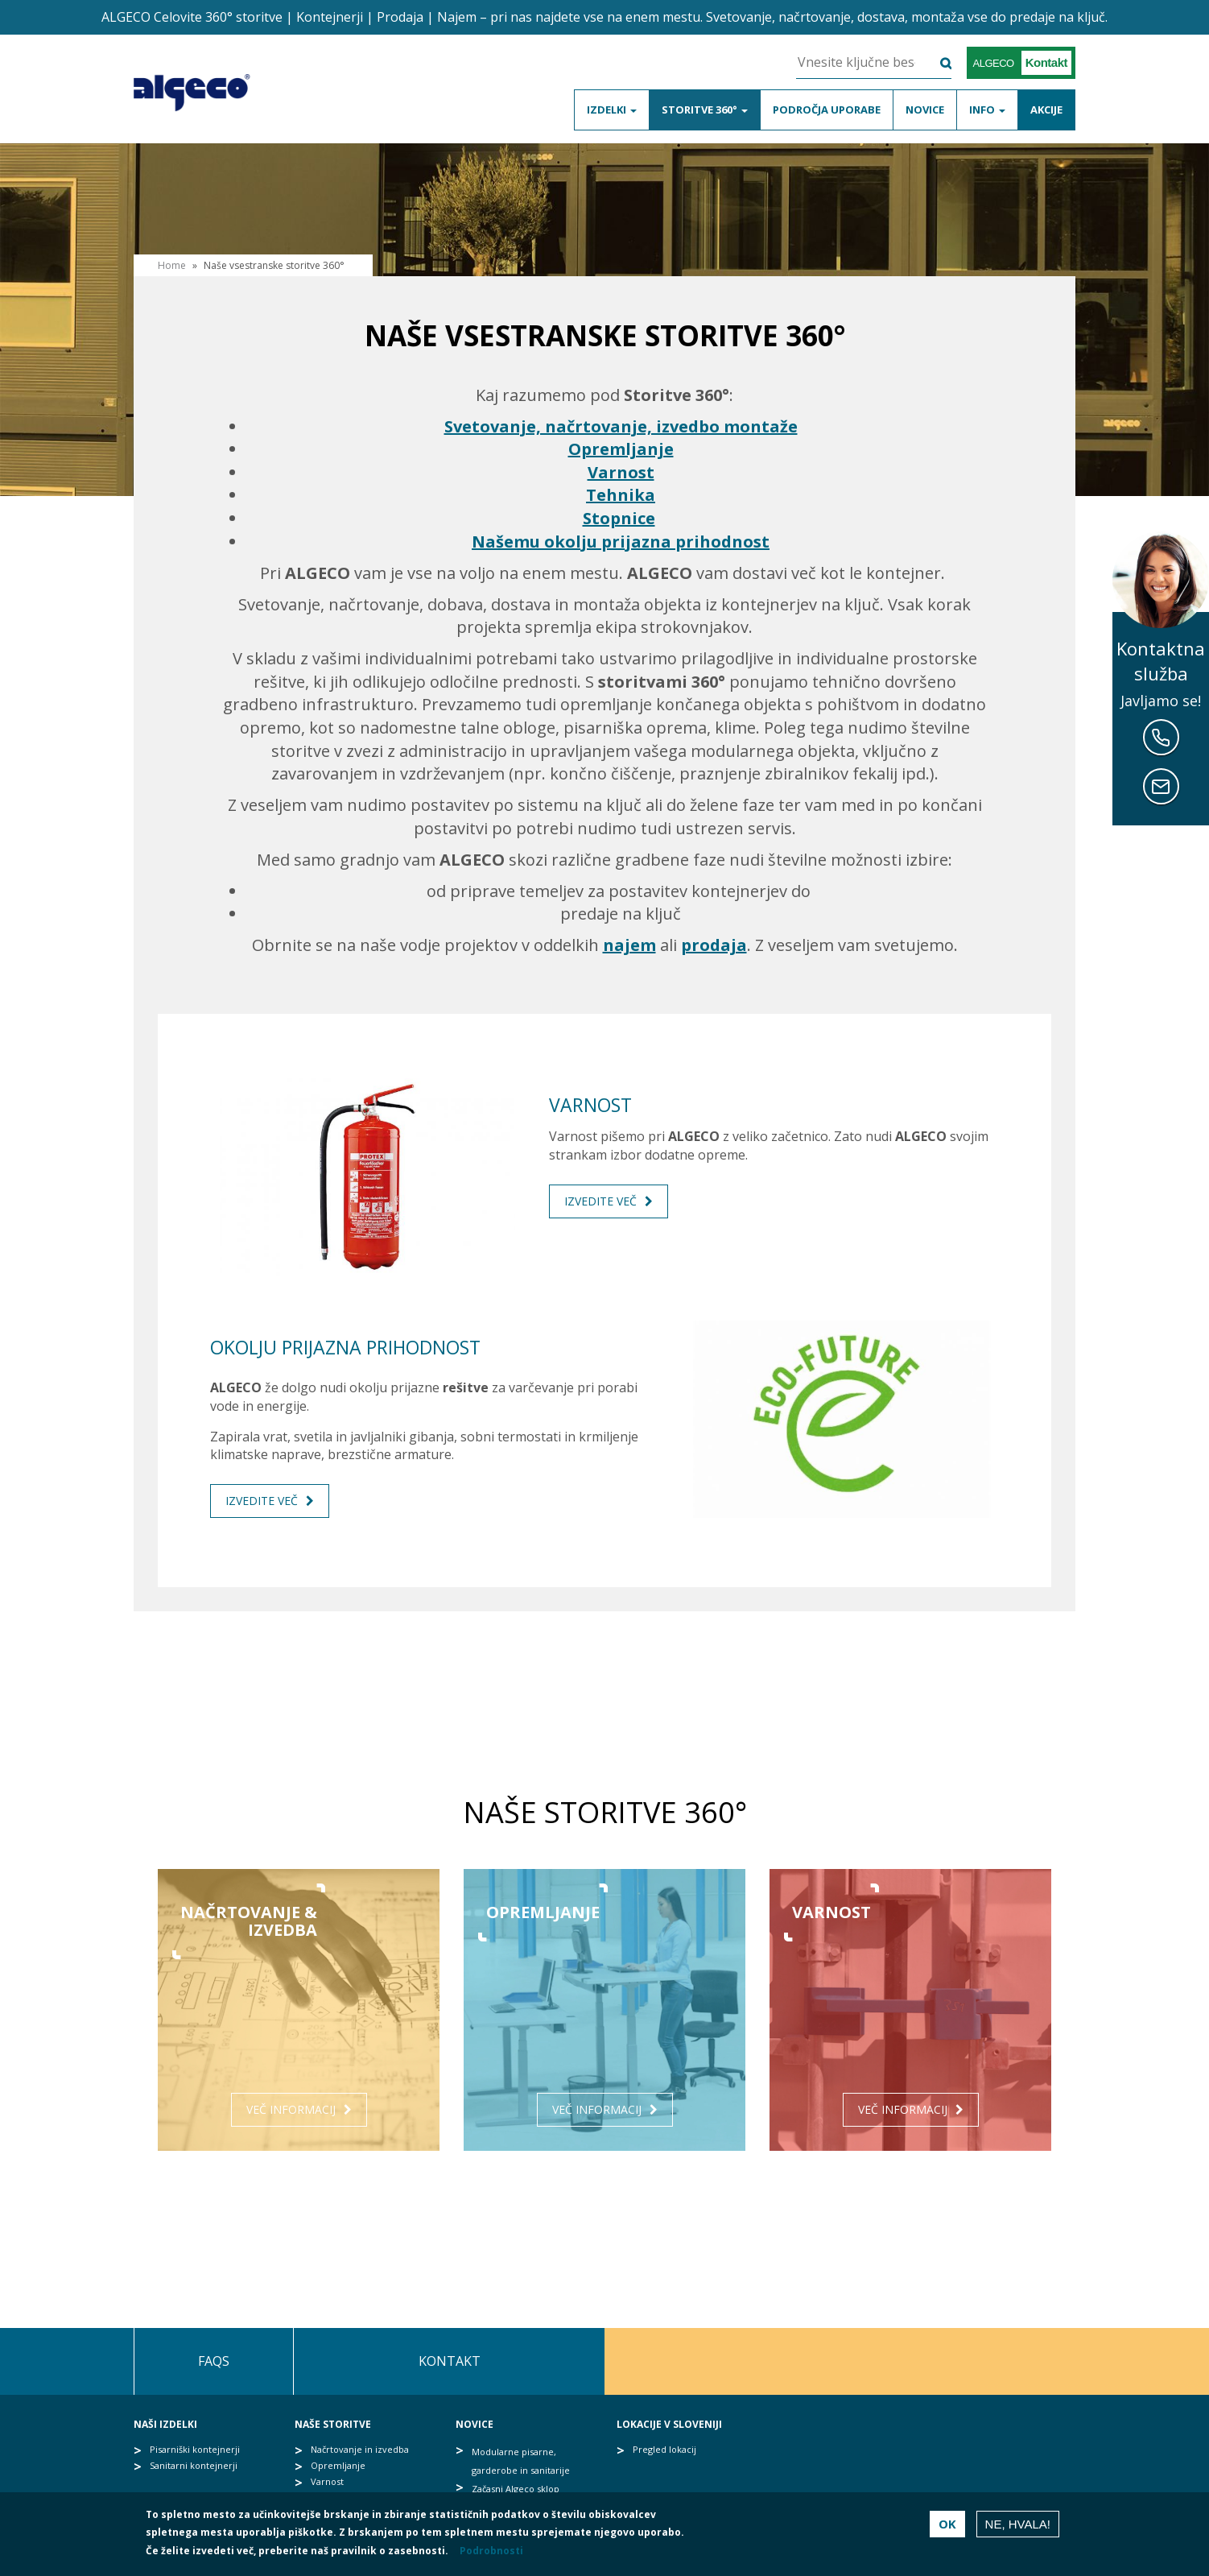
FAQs (213, 2361)
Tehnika (620, 495)
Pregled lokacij (664, 2449)
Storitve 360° (705, 109)
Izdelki (612, 109)
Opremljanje (621, 449)
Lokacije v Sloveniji (669, 2424)
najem (629, 945)
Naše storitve (333, 2424)
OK (947, 2524)
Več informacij (291, 2109)
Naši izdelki (165, 2424)
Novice (925, 109)
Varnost (621, 472)
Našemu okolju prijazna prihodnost (621, 541)
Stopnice (619, 518)
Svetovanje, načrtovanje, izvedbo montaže (621, 426)
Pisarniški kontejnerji (195, 2449)
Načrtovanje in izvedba (360, 2449)
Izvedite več (600, 1201)
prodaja (714, 945)
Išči (935, 64)
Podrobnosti (491, 2550)
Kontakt (450, 2361)
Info (987, 109)
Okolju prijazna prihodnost (345, 1347)
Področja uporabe (827, 109)
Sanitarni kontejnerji (193, 2465)
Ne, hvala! (1017, 2524)
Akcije (1046, 109)
